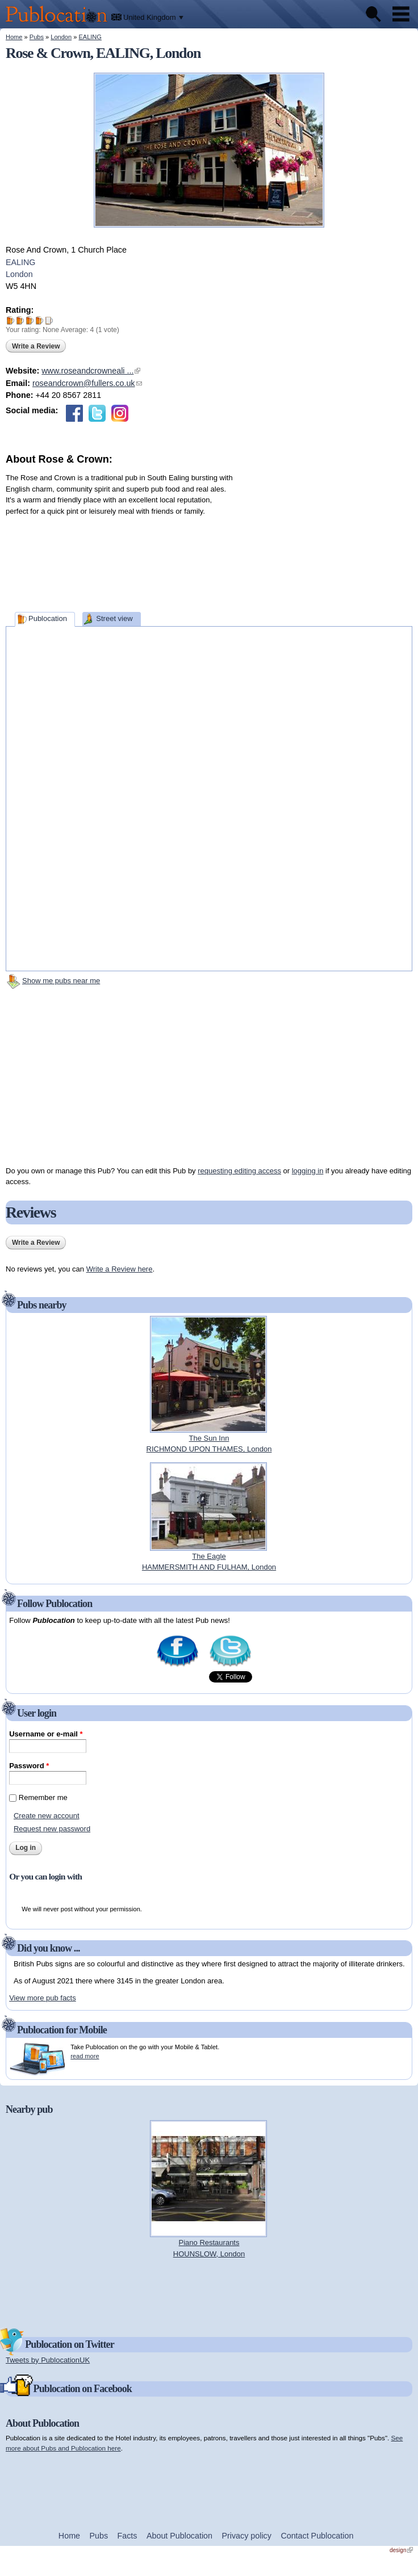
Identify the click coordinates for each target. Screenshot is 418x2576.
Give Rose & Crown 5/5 (49, 320)
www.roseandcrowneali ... (90, 370)
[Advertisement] (327, 538)
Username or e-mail (45, 1734)
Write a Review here (119, 1269)
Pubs (37, 36)
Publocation (47, 618)
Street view (114, 618)
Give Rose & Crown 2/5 (20, 320)
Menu (401, 14)
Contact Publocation (317, 2535)
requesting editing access (239, 1171)
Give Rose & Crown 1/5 (10, 320)
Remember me (43, 1797)
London (61, 36)
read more (84, 2056)
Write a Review (36, 346)
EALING (90, 36)
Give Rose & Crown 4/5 (39, 320)
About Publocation (179, 2535)
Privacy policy (246, 2535)
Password (29, 1765)
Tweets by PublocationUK (48, 2360)
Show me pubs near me (61, 980)
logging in (308, 1171)
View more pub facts (42, 1998)
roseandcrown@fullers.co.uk (87, 383)
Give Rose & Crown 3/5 (30, 320)
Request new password (52, 1828)
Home (14, 36)
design (401, 2550)
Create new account (47, 1815)
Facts (127, 2535)
